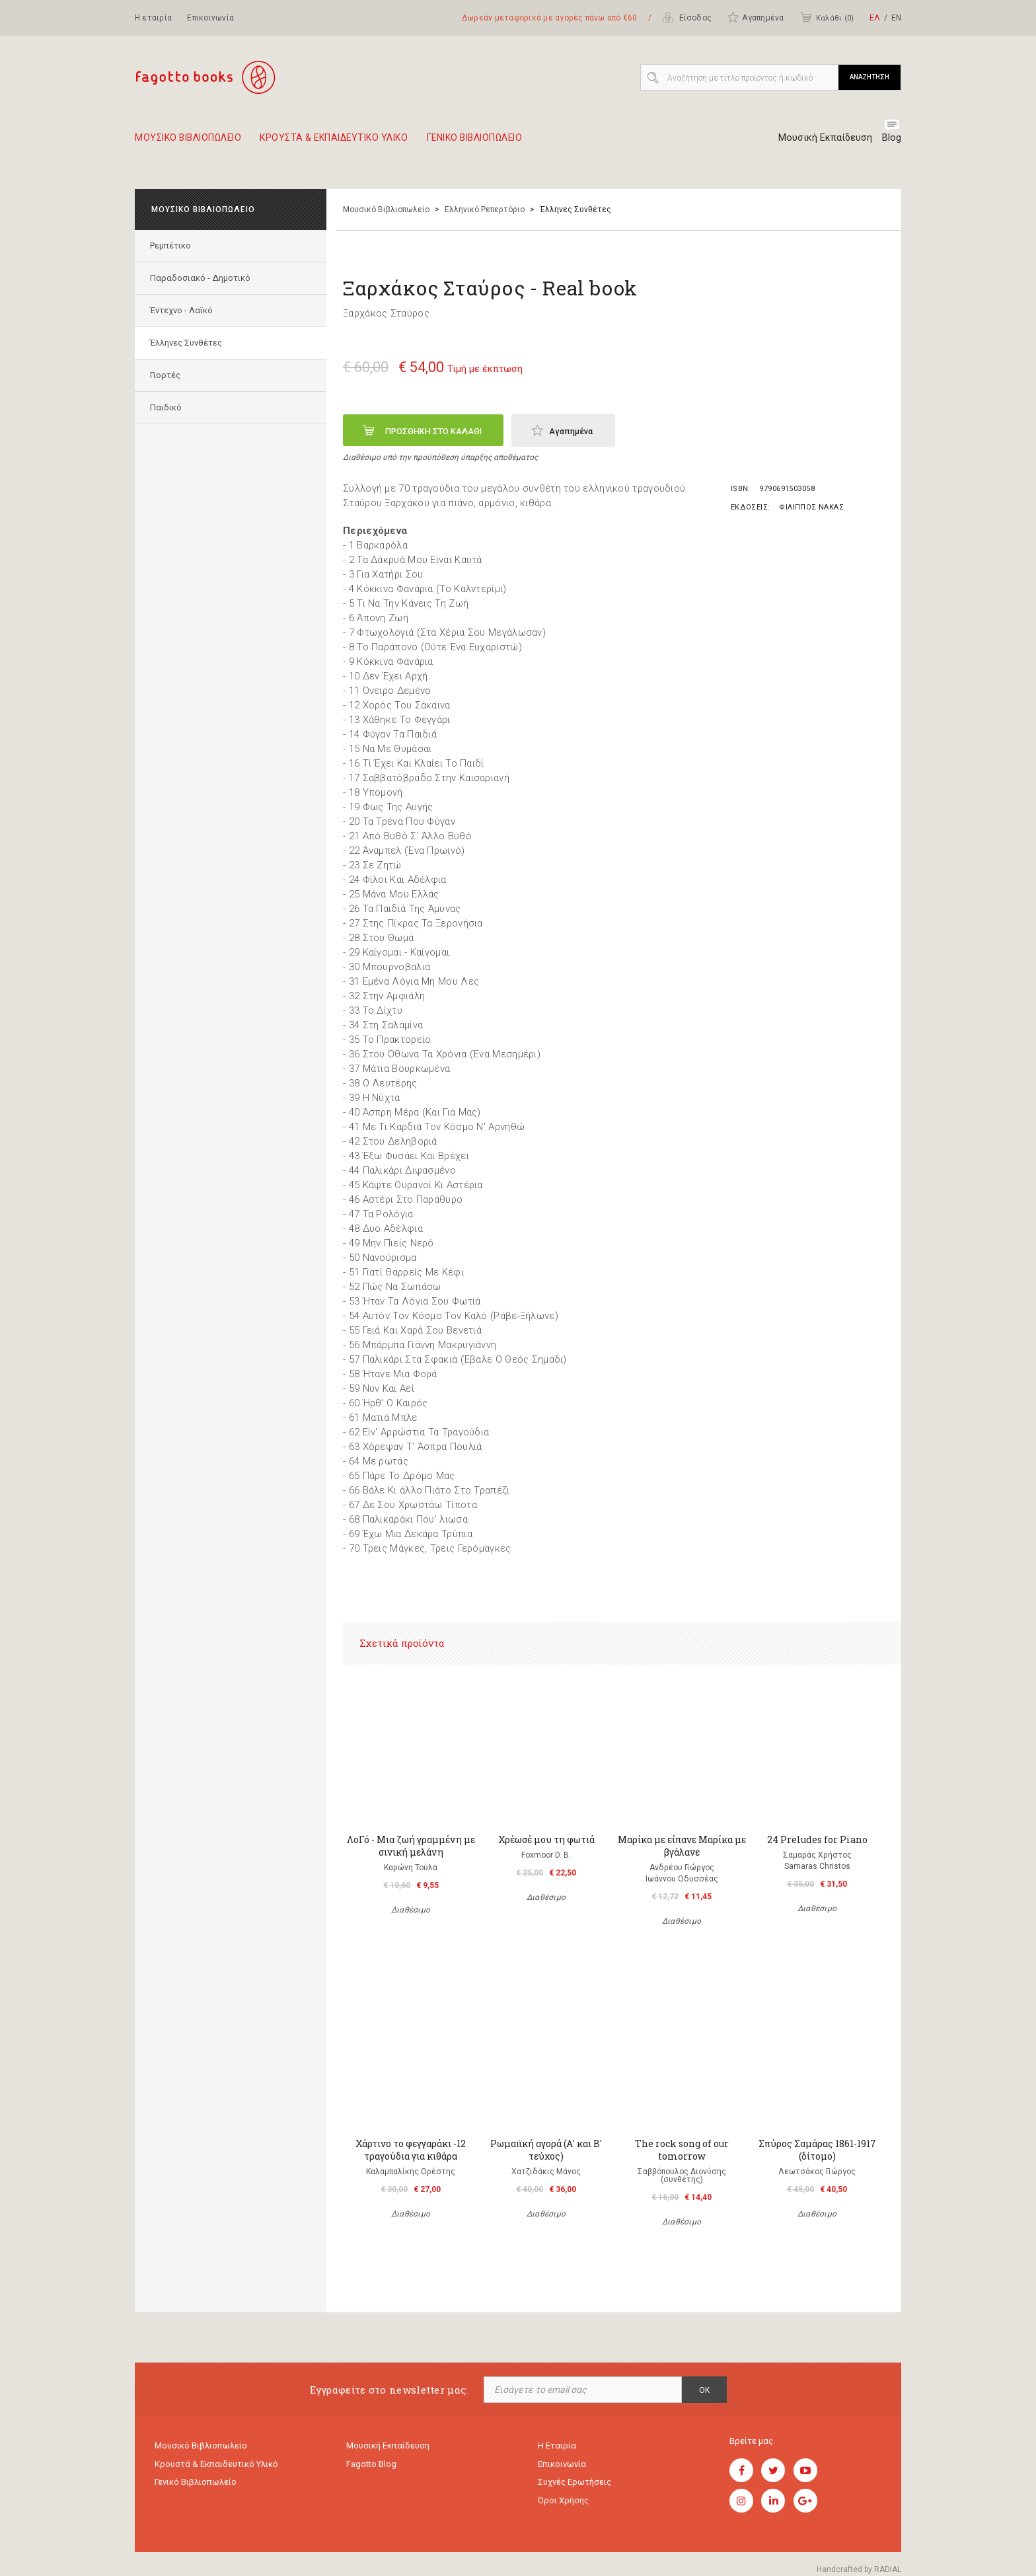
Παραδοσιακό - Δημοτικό (201, 278)
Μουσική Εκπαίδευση (822, 137)
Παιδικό (167, 407)
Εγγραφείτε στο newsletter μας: (389, 2390)
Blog (891, 137)
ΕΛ (875, 18)
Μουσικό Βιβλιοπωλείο (386, 209)
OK (704, 2390)
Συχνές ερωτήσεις (574, 2484)
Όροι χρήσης (563, 2504)
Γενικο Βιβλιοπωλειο (512, 143)
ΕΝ (896, 18)
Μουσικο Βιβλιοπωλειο (193, 143)
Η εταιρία (153, 17)
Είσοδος (687, 17)
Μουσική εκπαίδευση (387, 2446)
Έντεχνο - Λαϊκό (182, 310)
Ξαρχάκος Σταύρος (386, 313)
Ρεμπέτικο (171, 245)
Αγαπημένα (755, 17)
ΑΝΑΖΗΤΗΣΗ (869, 77)
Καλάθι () (826, 17)
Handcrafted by (859, 2569)
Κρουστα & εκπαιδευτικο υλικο (355, 143)
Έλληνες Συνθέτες (187, 343)
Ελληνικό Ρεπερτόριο (485, 209)
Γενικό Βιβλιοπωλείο (196, 2484)
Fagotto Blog (371, 2465)
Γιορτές (166, 375)
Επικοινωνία (210, 17)
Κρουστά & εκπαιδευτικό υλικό (216, 2465)
